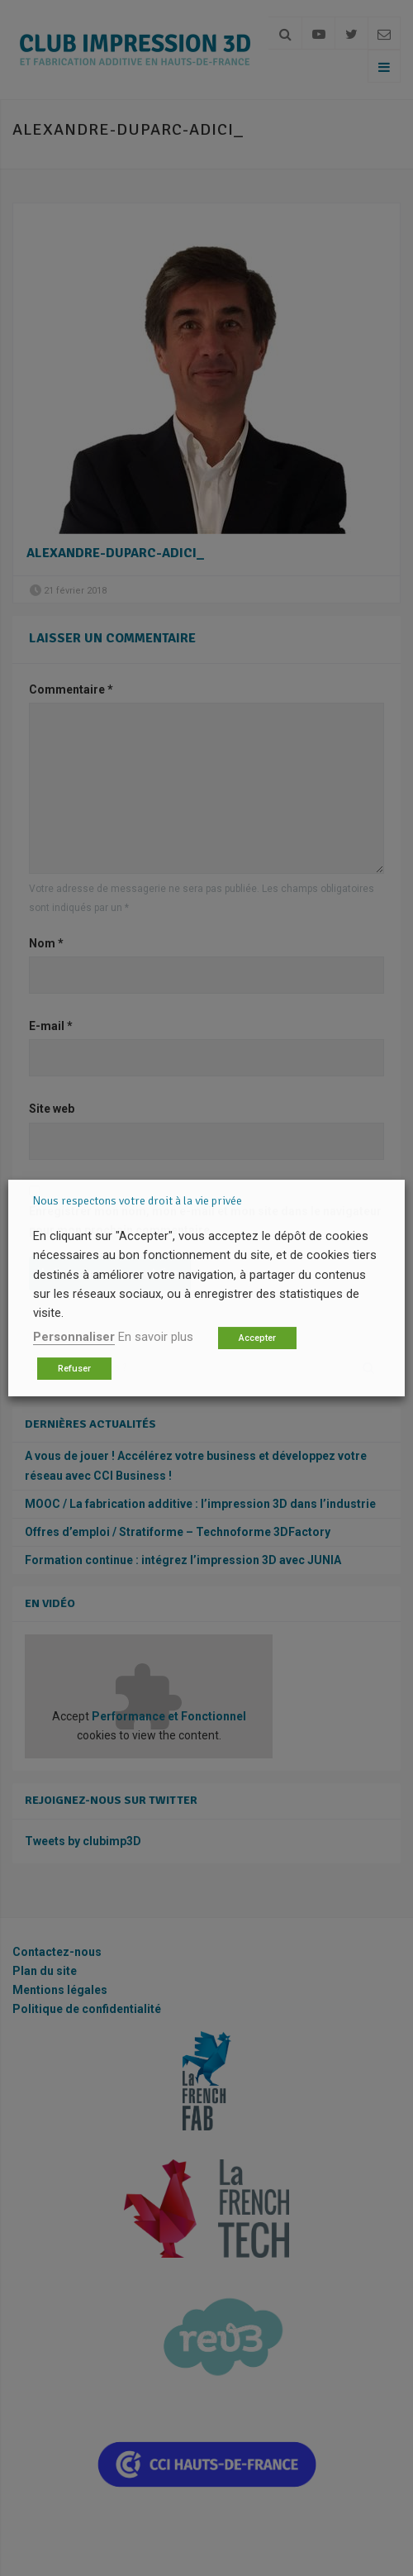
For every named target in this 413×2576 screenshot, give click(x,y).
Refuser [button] (74, 1368)
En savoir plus (155, 1336)
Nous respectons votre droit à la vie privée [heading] (137, 1201)
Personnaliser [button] (74, 1336)
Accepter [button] (257, 1338)
